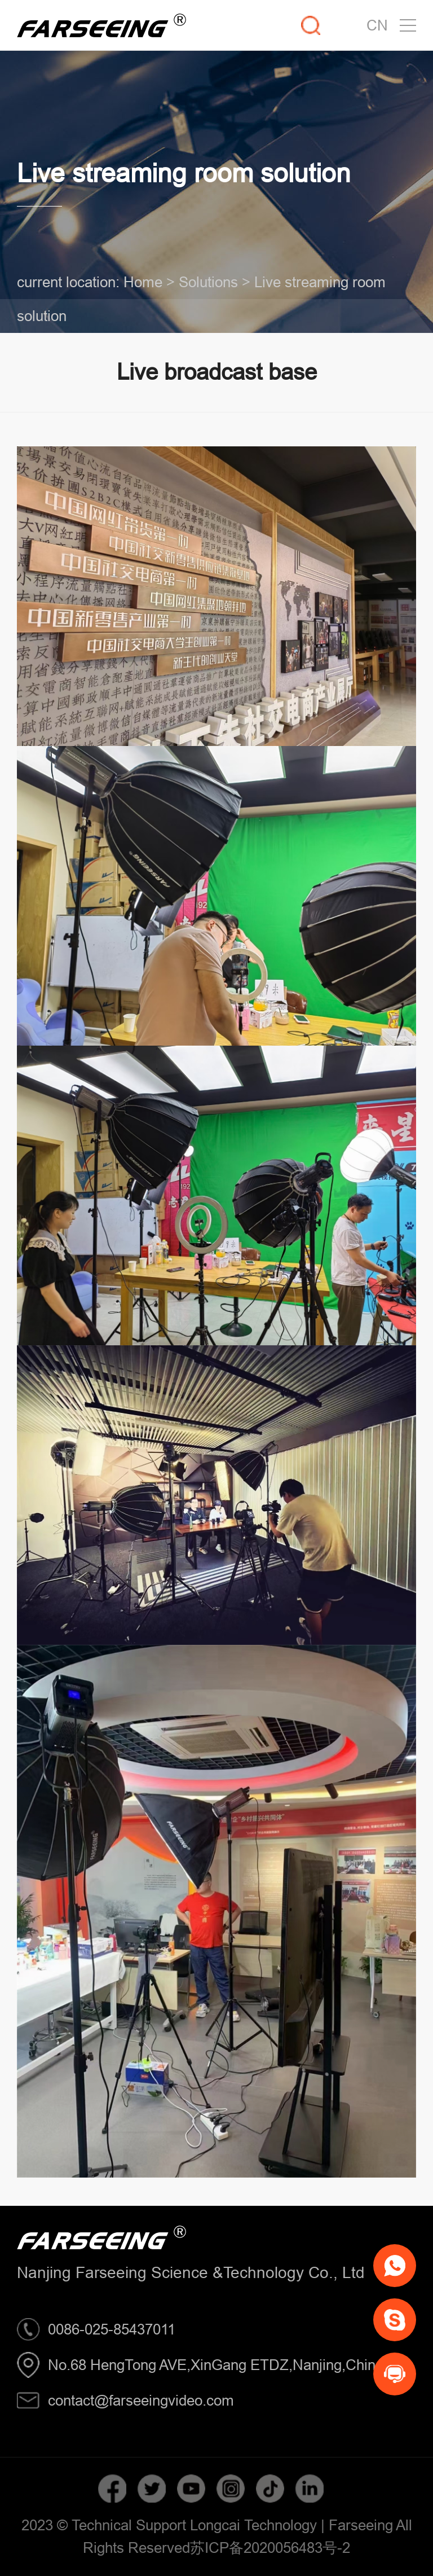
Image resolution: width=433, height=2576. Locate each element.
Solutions (208, 282)
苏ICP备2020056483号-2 (270, 2547)
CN (377, 25)
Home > (149, 282)
